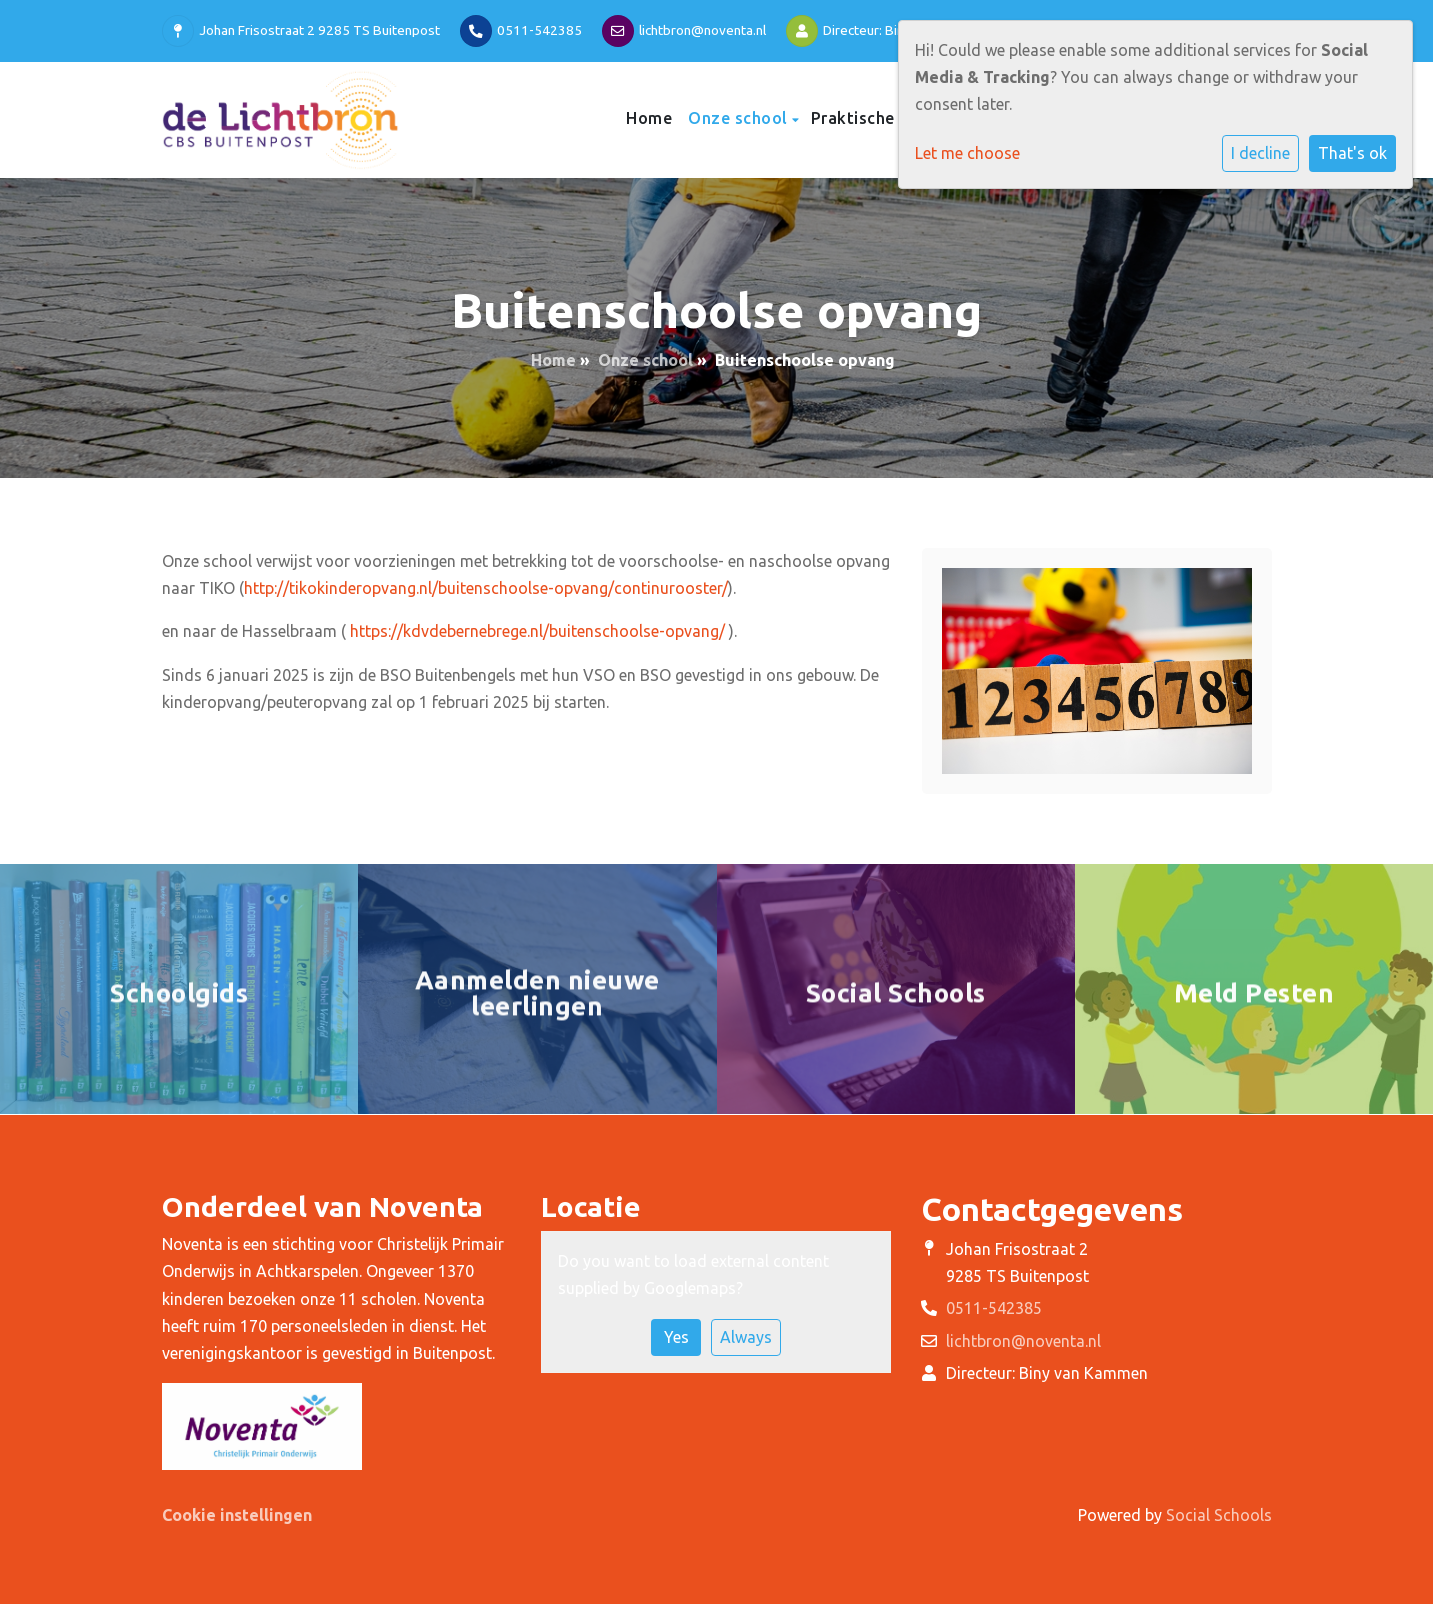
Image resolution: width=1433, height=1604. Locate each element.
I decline (1260, 153)
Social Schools (1219, 1515)
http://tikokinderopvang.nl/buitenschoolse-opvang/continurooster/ (486, 588)
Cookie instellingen (237, 1515)
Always (746, 1337)
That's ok (1352, 153)
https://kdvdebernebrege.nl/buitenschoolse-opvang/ (537, 631)
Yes (676, 1337)
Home (649, 118)
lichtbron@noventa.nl (702, 30)
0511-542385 (539, 30)
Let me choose (967, 153)
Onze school (740, 118)
